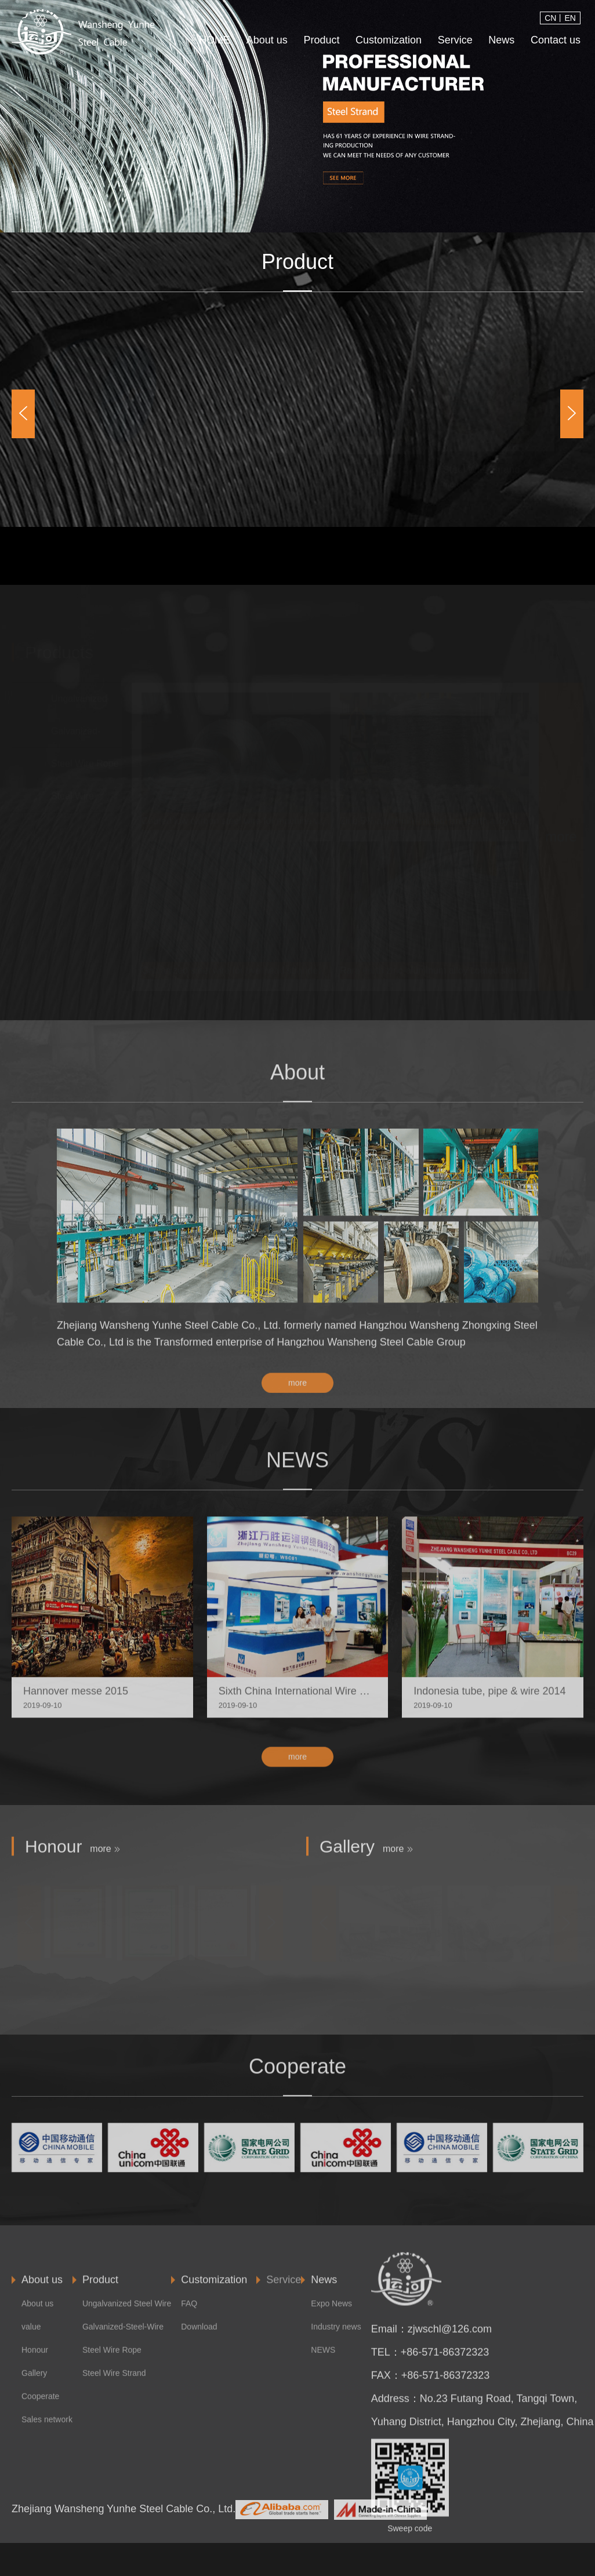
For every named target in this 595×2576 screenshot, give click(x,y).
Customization (388, 40)
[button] (23, 414)
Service (455, 40)
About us (267, 40)
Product (321, 40)
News (501, 40)
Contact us (556, 40)
